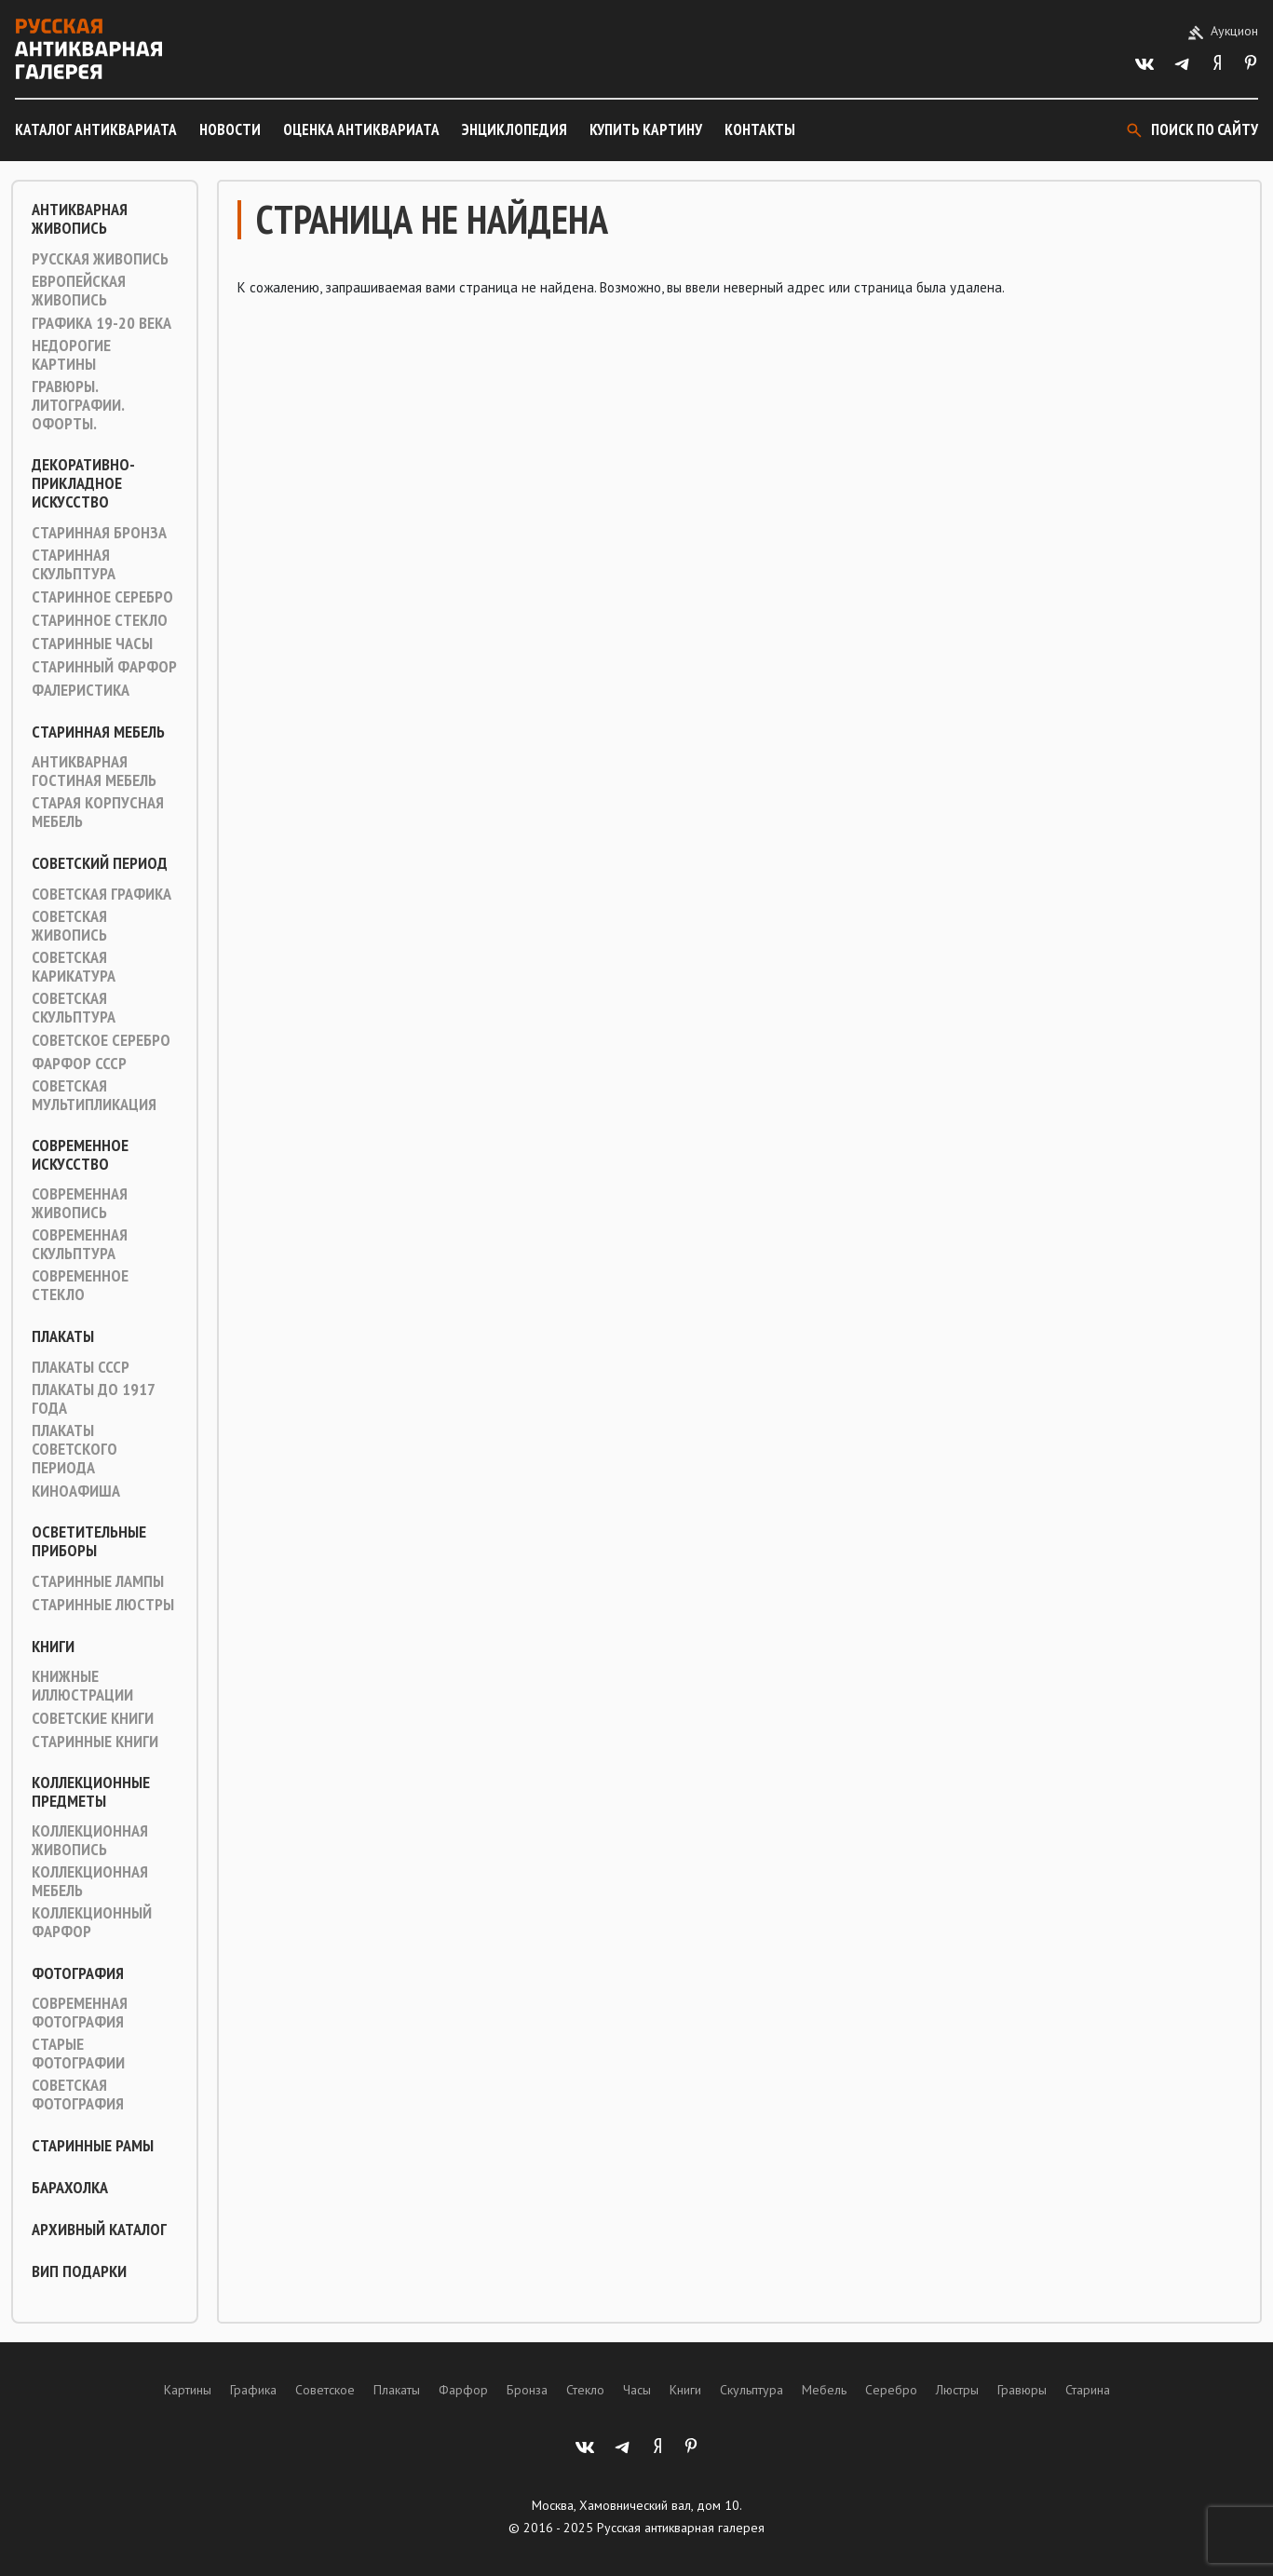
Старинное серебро (102, 597)
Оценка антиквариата (361, 129)
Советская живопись (69, 925)
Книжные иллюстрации (82, 1685)
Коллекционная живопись (90, 1840)
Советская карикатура (73, 966)
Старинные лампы (98, 1581)
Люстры (957, 2389)
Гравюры (1022, 2389)
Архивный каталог (99, 2229)
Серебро (891, 2389)
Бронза (527, 2389)
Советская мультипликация (94, 1095)
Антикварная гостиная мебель (94, 771)
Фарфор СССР (79, 1063)
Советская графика (101, 894)
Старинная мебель (98, 732)
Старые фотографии (78, 2053)
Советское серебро (101, 1040)
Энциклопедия (514, 129)
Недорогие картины (71, 354)
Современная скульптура (80, 1244)
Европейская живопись (79, 290)
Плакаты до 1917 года (93, 1398)
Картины (187, 2389)
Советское (325, 2389)
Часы (637, 2389)
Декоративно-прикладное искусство (83, 483)
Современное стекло (80, 1285)
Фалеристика (80, 690)
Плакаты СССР (80, 1367)
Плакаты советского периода (74, 1449)
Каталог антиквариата (96, 129)
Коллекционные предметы (91, 1791)
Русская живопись (100, 259)
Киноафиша (76, 1491)
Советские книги (93, 1718)
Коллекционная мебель (90, 1881)
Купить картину (645, 129)
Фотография (78, 1973)
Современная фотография (80, 2012)
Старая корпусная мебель (98, 812)
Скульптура (751, 2389)
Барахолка (70, 2187)
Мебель (824, 2389)
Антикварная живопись (80, 218)
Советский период (100, 863)
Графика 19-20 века (101, 323)
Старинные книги (95, 1741)
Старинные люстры (103, 1604)
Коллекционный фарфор (92, 1922)
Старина (1087, 2389)
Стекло (585, 2389)
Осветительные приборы (89, 1541)
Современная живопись (80, 1203)
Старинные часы (92, 643)
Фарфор (463, 2389)
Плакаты (63, 1336)
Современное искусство (80, 1154)
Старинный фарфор (104, 667)
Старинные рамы (93, 2145)
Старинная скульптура (73, 564)
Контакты (760, 129)
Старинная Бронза (99, 532)
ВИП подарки (79, 2271)
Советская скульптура (73, 1007)
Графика (253, 2389)
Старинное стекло (100, 620)
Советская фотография (78, 2094)
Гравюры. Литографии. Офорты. (78, 405)
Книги (53, 1646)
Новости (230, 129)
